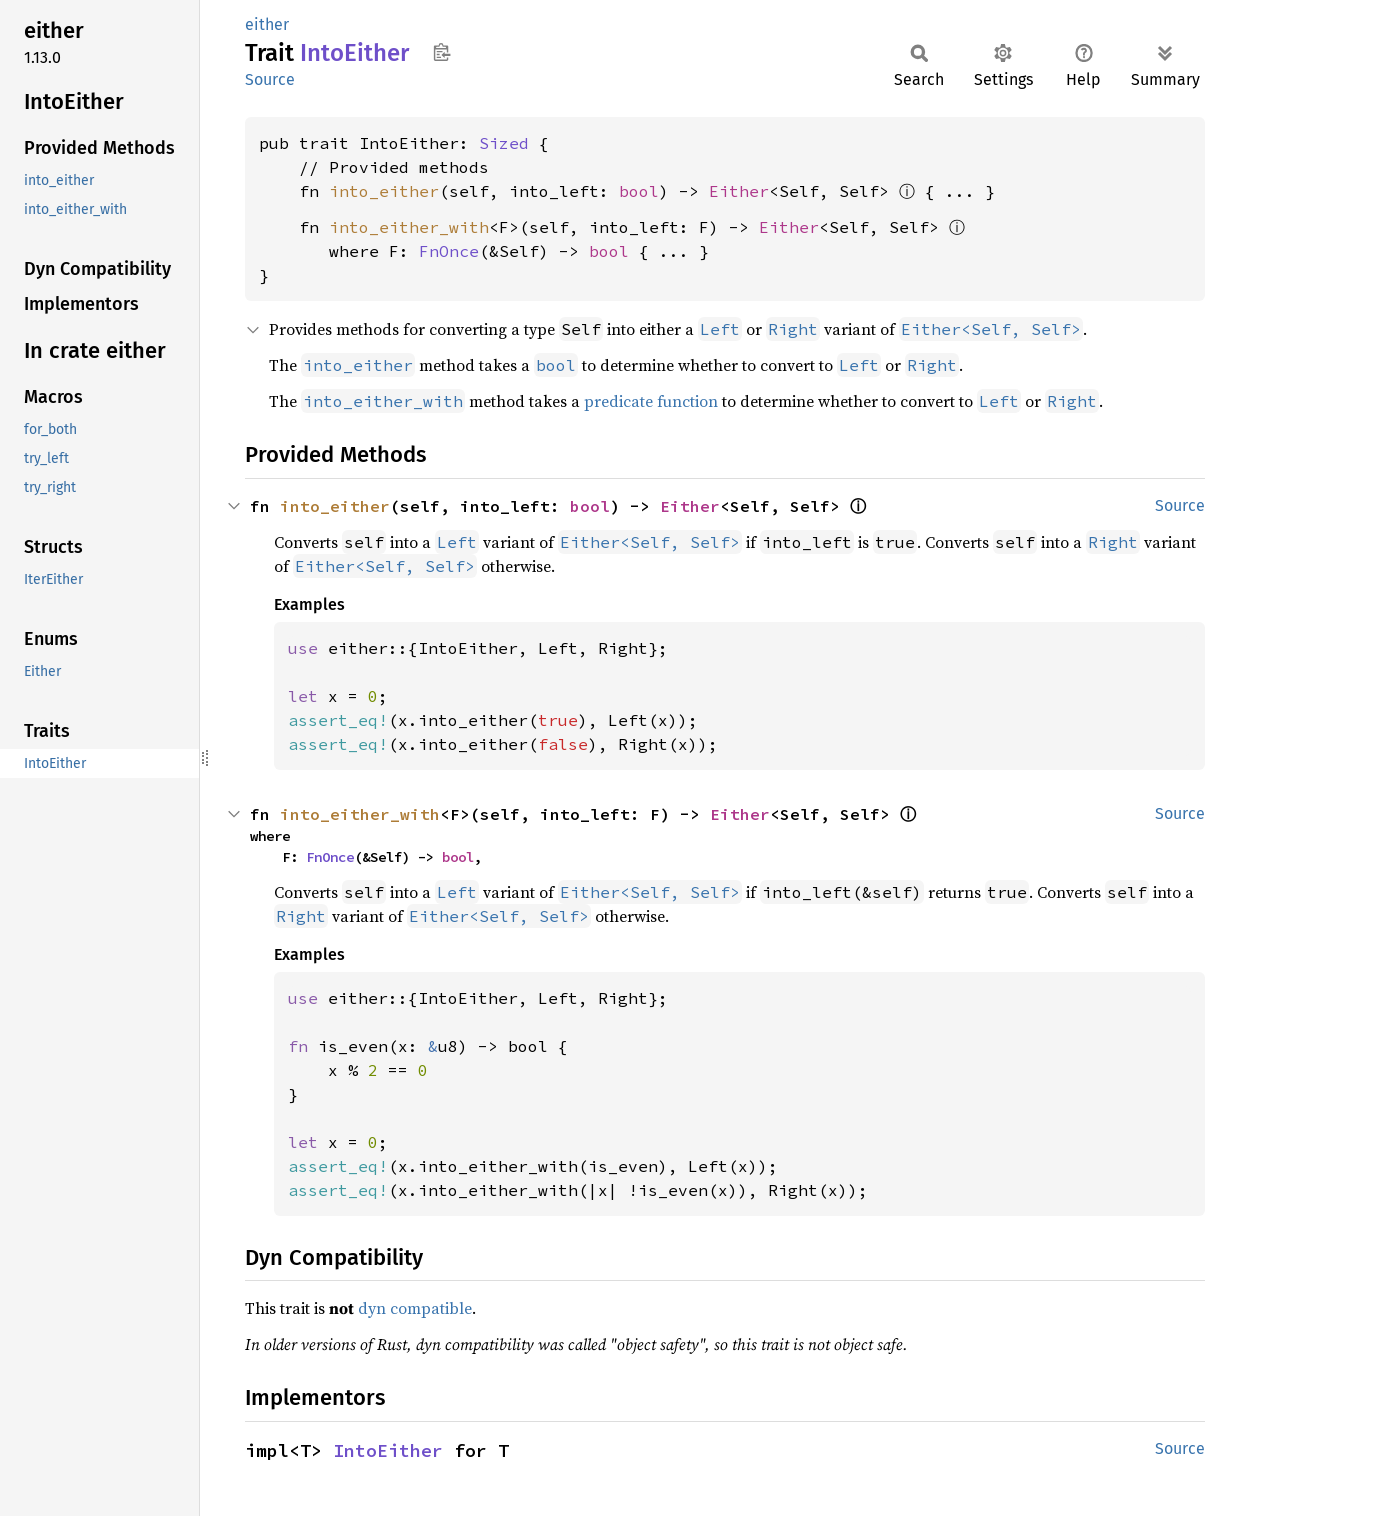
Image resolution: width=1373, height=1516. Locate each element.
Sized (504, 143)
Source (270, 79)
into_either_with (409, 227)
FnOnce (449, 251)
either (267, 24)
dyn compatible (415, 1308)
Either (739, 191)
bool (639, 191)
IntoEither (388, 1450)
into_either (384, 191)
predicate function (651, 401)
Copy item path (441, 52)
